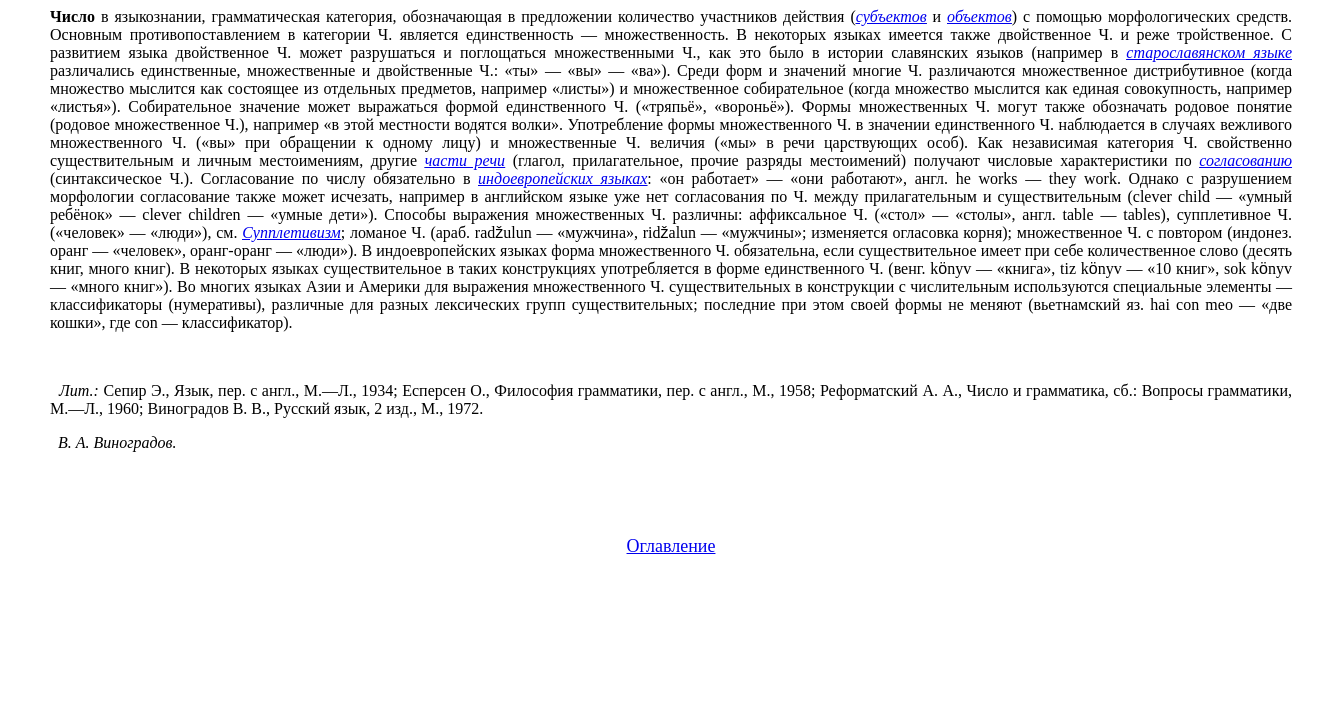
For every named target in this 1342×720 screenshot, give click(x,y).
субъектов (891, 16)
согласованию (1245, 160)
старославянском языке (1209, 52)
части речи (465, 160)
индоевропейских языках (562, 178)
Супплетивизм (291, 232)
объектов (979, 16)
